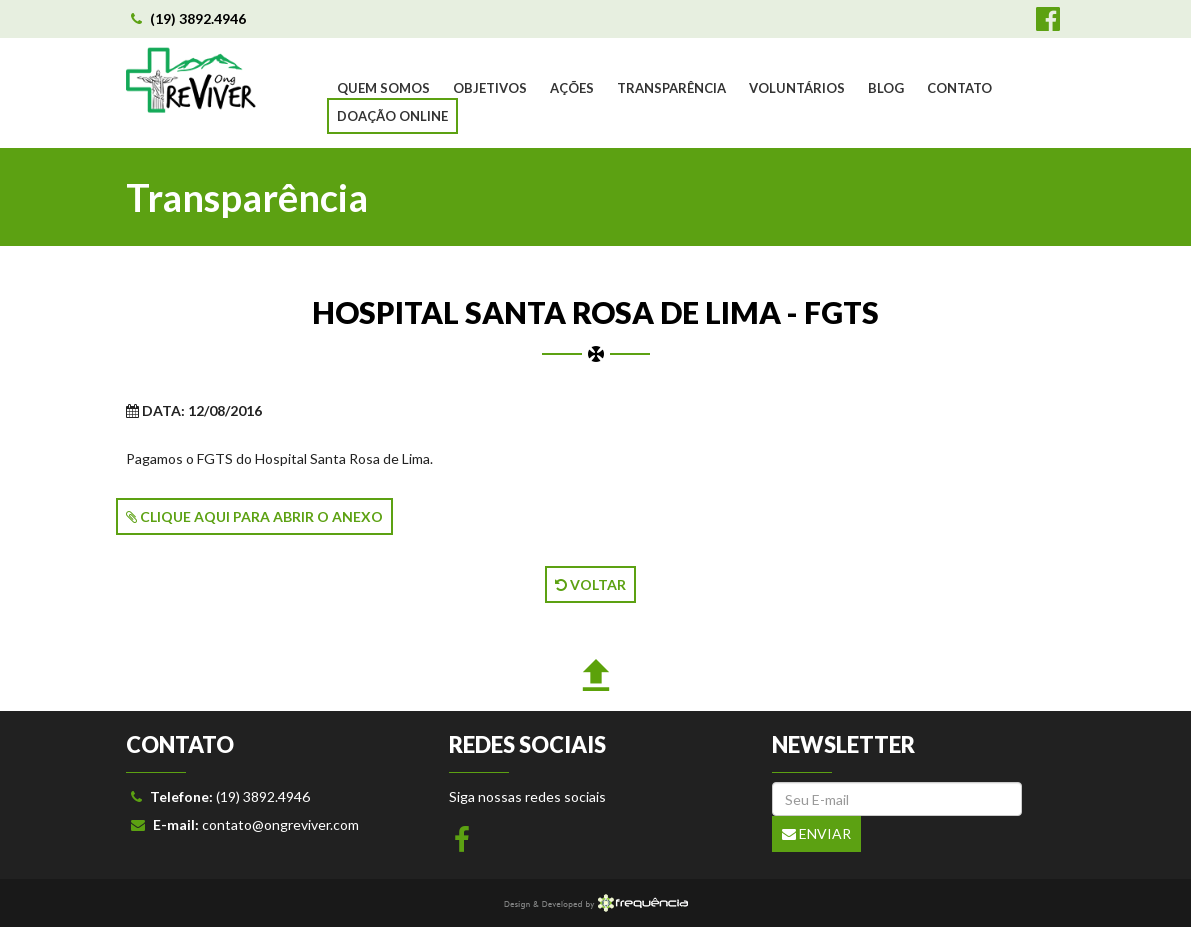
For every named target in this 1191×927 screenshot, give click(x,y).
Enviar (816, 833)
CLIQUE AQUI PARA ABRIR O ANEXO (254, 516)
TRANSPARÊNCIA (671, 88)
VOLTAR (590, 584)
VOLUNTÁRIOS (797, 88)
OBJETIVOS (490, 88)
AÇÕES (572, 88)
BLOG (886, 88)
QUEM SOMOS (383, 88)
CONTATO (959, 88)
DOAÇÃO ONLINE (392, 116)
